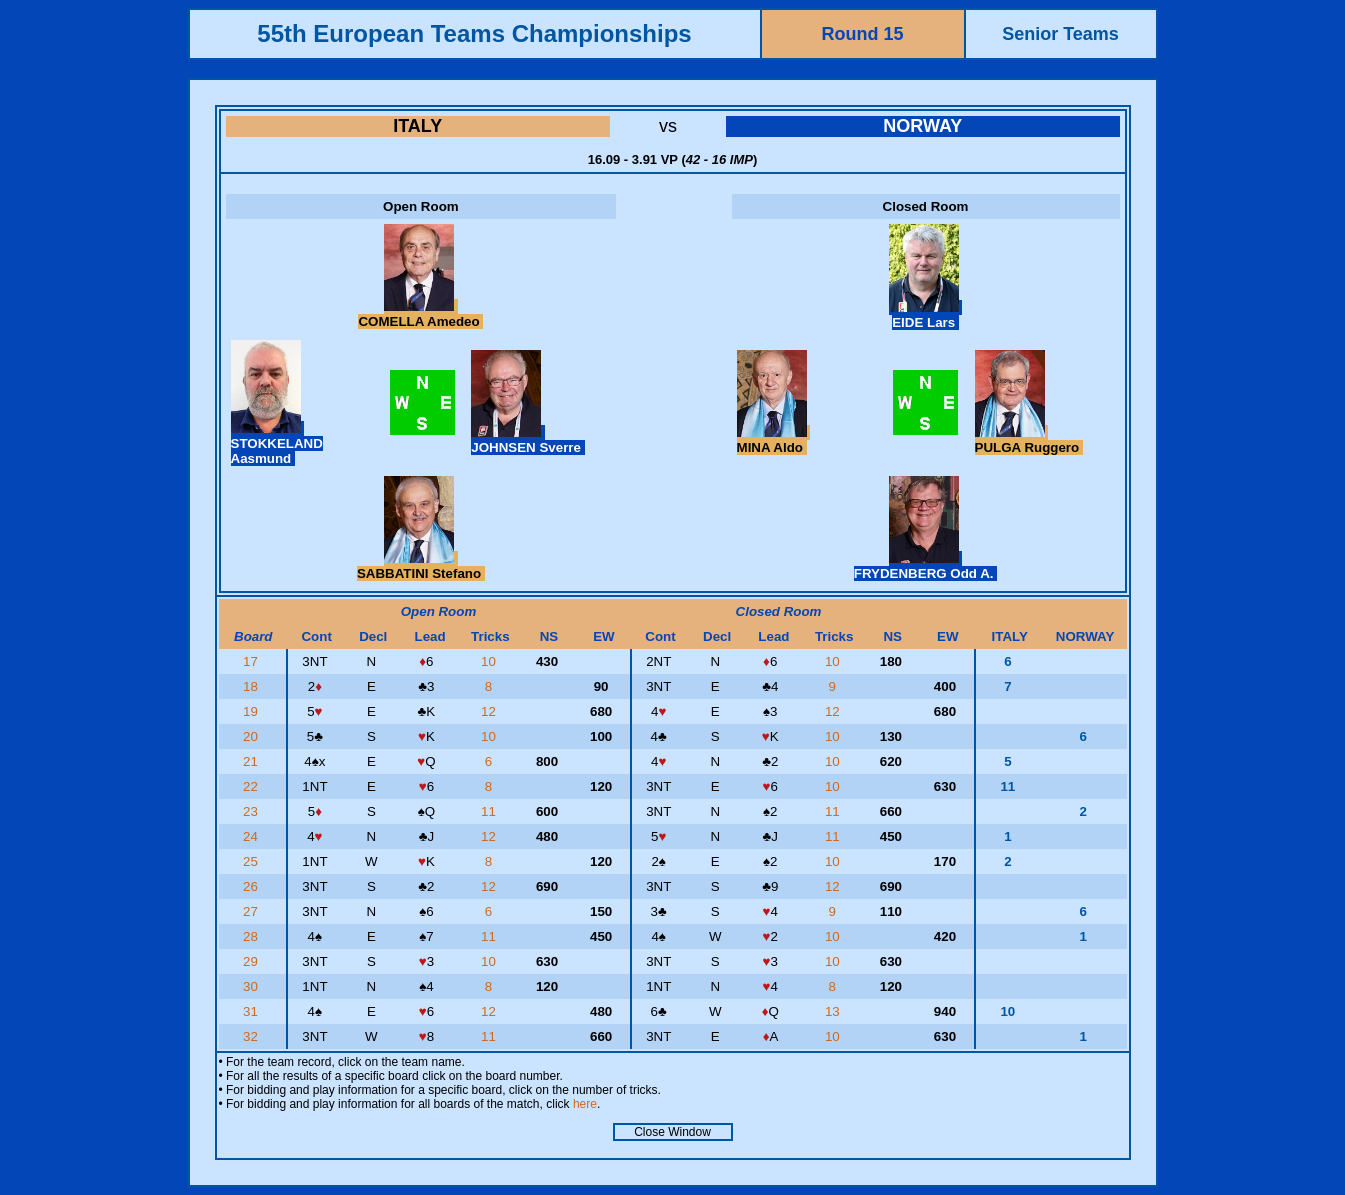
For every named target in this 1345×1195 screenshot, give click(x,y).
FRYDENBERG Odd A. (925, 566)
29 (252, 961)
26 (252, 886)
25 (252, 861)
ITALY (417, 126)
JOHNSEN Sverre (527, 440)
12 (490, 711)
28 (252, 936)
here (585, 1104)
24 (252, 836)
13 (834, 1011)
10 (490, 661)
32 (252, 1036)
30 (252, 986)
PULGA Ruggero (1029, 440)
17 (252, 661)
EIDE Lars (926, 315)
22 (252, 786)
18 (252, 686)
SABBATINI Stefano (421, 566)
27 (252, 911)
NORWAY (922, 126)
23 (252, 811)
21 (252, 761)
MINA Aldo (774, 440)
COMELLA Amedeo (420, 314)
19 (252, 711)
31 (252, 1011)
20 (252, 736)
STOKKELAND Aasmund (277, 443)
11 (490, 811)
